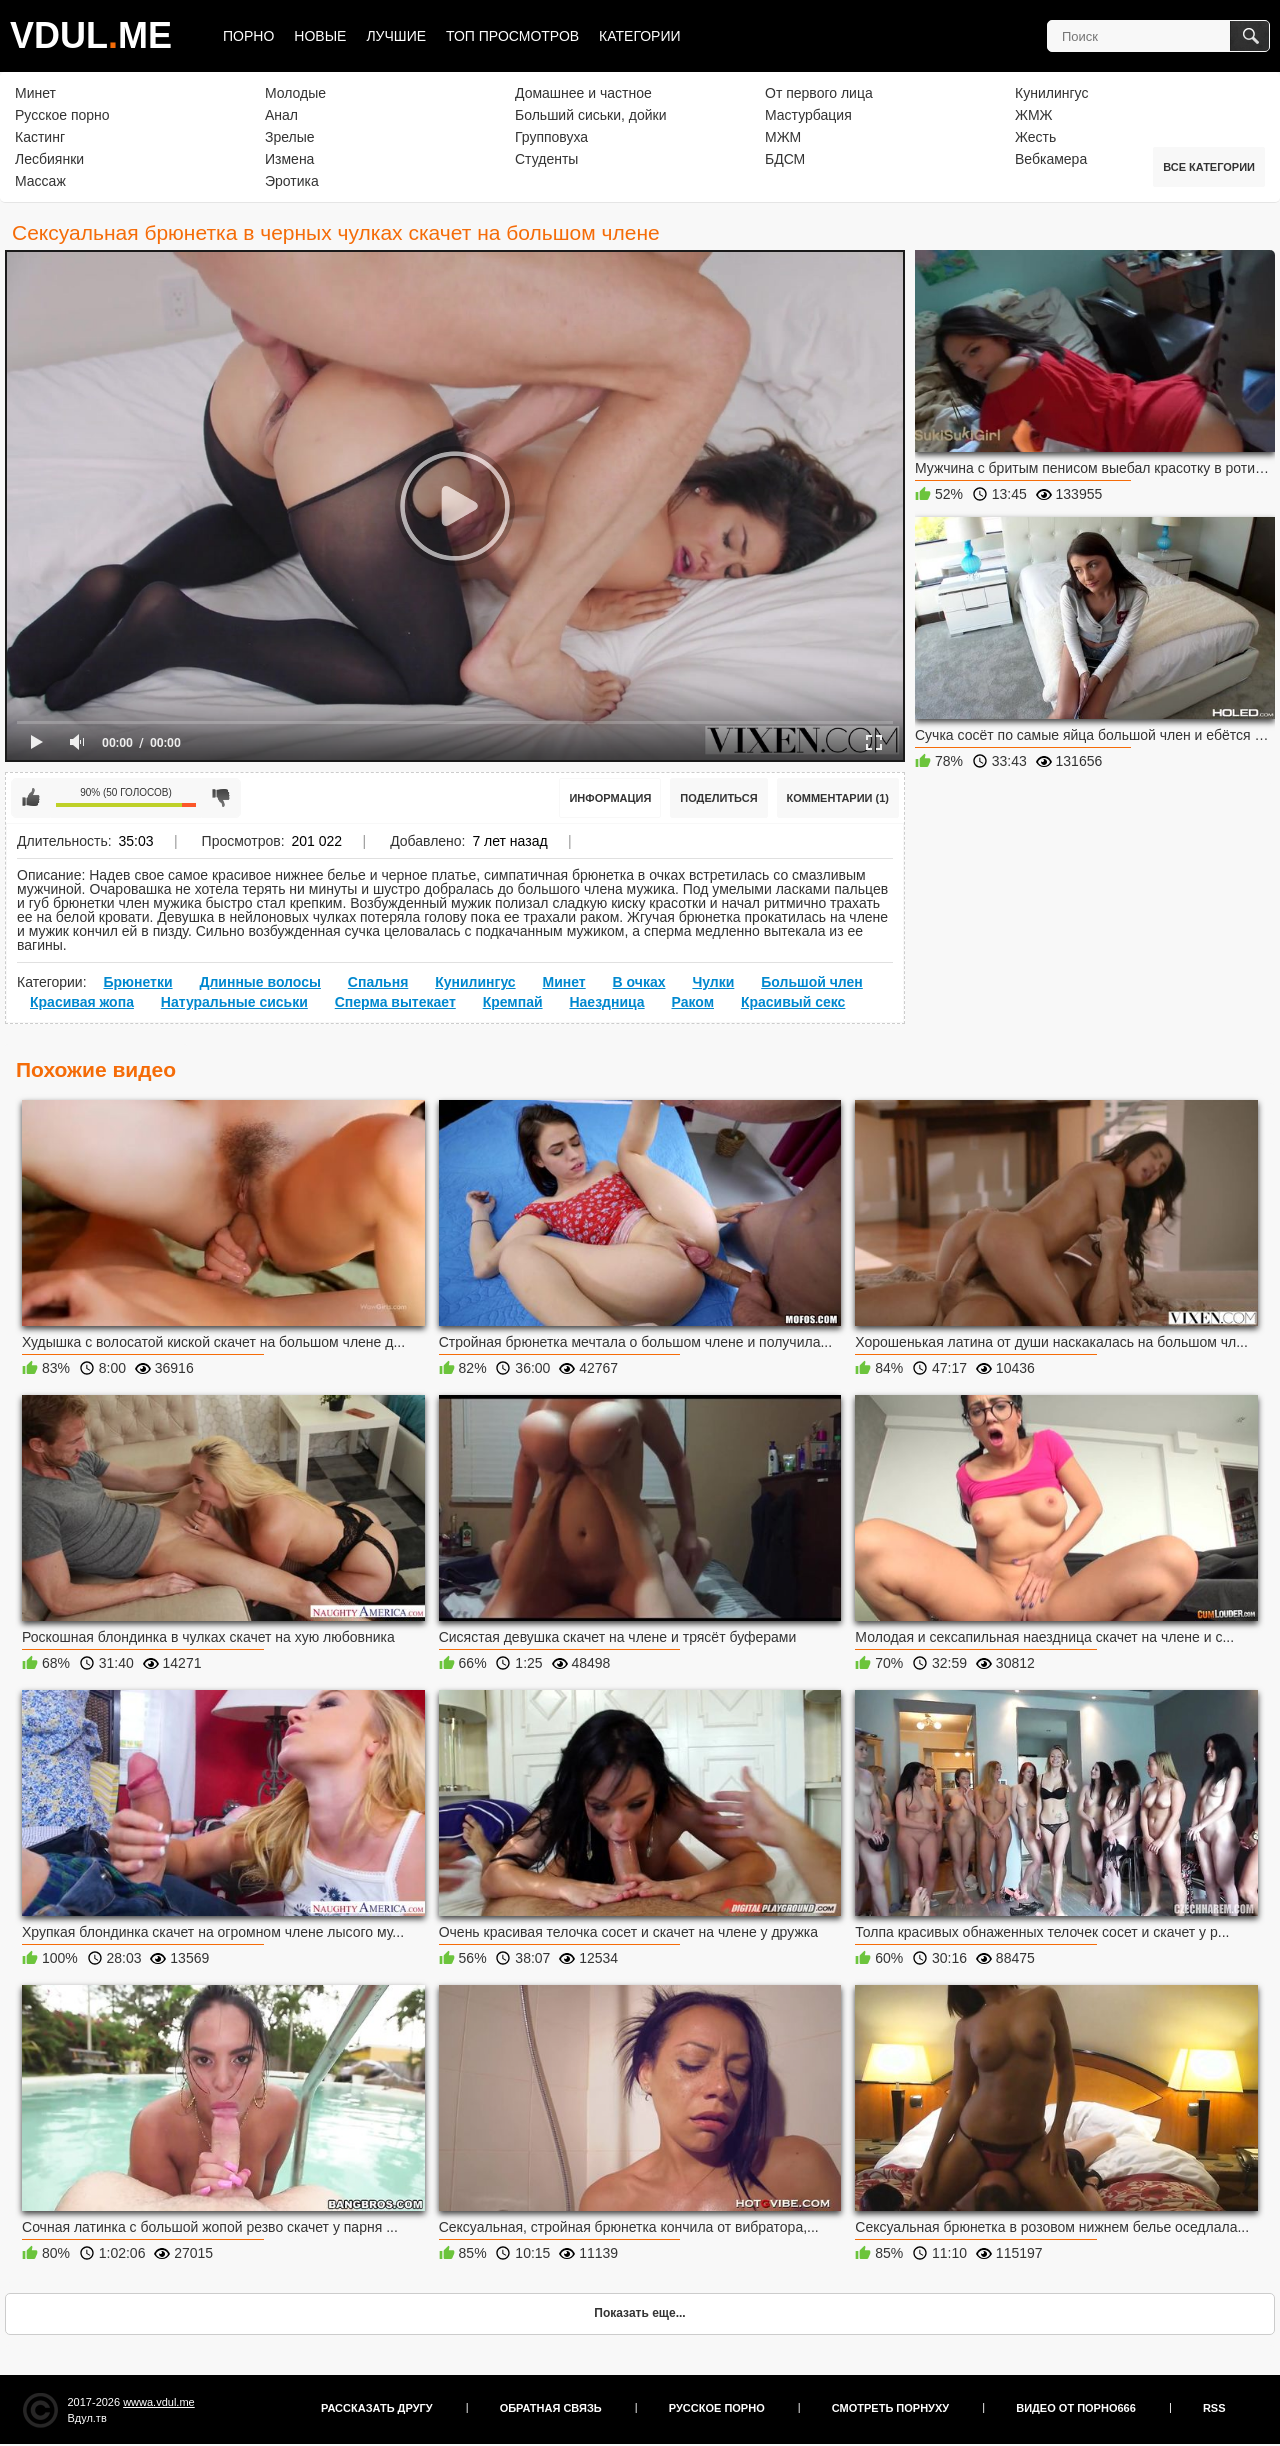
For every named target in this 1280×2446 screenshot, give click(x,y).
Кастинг (40, 137)
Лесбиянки (49, 159)
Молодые (295, 93)
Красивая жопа (82, 1002)
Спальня (378, 982)
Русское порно (62, 115)
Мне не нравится (221, 798)
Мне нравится (31, 798)
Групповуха (551, 137)
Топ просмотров (512, 36)
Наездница (606, 1002)
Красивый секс (793, 1002)
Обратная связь (551, 2408)
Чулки (713, 982)
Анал (281, 115)
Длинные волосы (259, 982)
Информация (610, 798)
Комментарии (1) (838, 798)
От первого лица (819, 93)
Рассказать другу (377, 2408)
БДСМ (785, 159)
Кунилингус (1051, 93)
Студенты (546, 159)
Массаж (40, 181)
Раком (693, 1002)
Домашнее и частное (583, 93)
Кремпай (513, 1002)
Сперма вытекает (395, 1002)
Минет (35, 93)
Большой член (812, 982)
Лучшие (396, 36)
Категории (639, 36)
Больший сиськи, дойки (590, 115)
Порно (248, 36)
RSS (1214, 2408)
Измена (289, 159)
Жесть (1035, 137)
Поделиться (718, 798)
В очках (639, 982)
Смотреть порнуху (890, 2408)
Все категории (1209, 167)
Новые (320, 36)
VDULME (91, 35)
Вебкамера (1051, 159)
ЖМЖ (1034, 115)
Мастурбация (808, 115)
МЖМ (783, 137)
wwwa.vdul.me (159, 2402)
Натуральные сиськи (234, 1002)
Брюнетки (137, 982)
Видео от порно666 (1076, 2408)
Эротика (292, 181)
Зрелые (290, 137)
